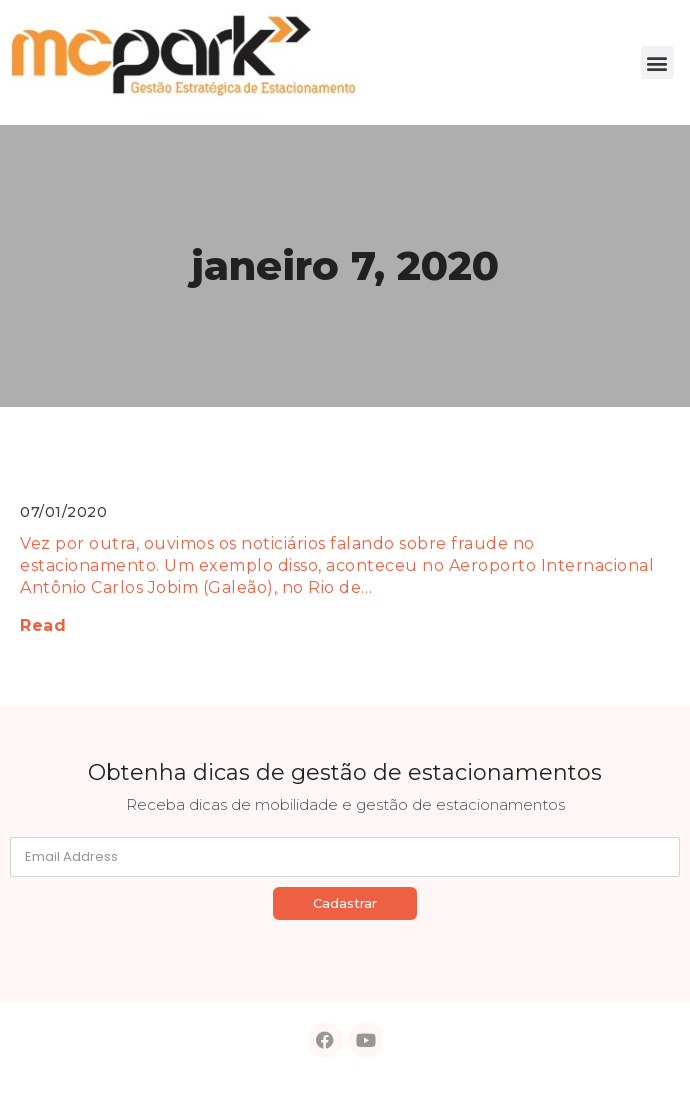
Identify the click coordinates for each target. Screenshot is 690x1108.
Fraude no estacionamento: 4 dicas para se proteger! (288, 470)
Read (43, 625)
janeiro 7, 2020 (345, 265)
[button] (657, 62)
